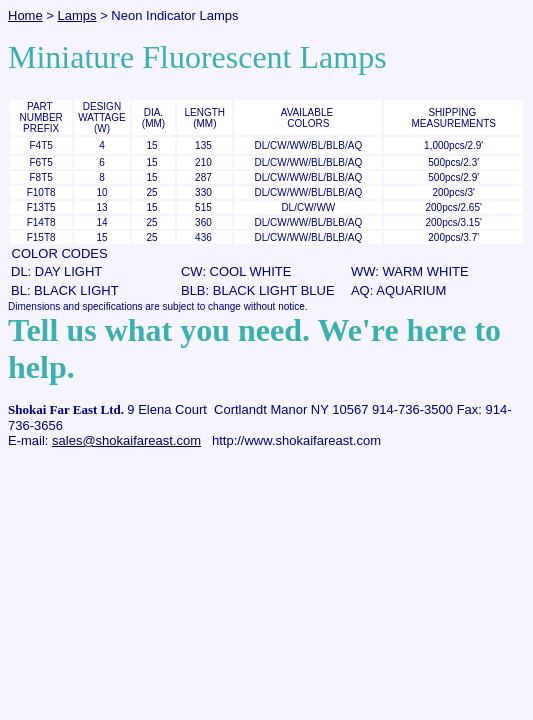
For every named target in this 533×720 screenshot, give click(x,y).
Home (25, 15)
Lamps (77, 15)
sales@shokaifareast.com (126, 440)
